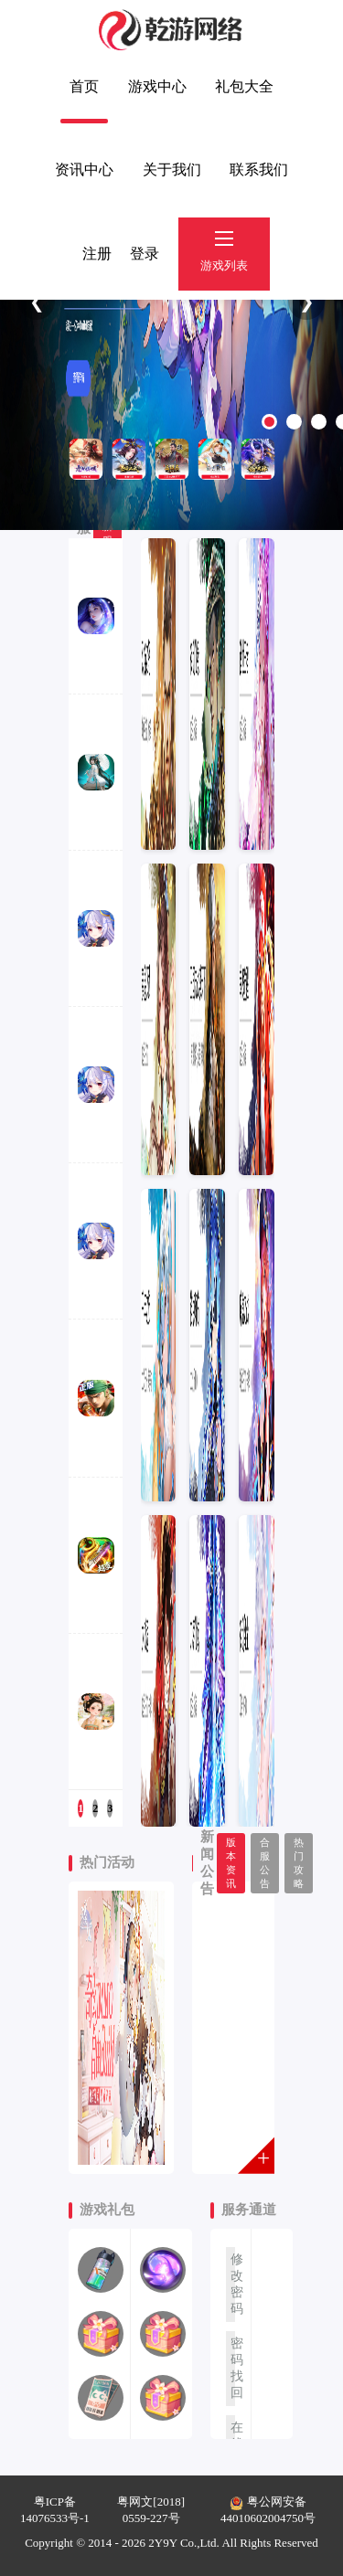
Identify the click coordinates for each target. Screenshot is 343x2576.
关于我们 (172, 169)
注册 (97, 253)
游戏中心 (157, 86)
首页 (84, 86)
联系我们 (259, 169)
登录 (144, 253)
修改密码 (232, 2284)
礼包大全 (244, 86)
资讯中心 (84, 169)
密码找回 (232, 2368)
